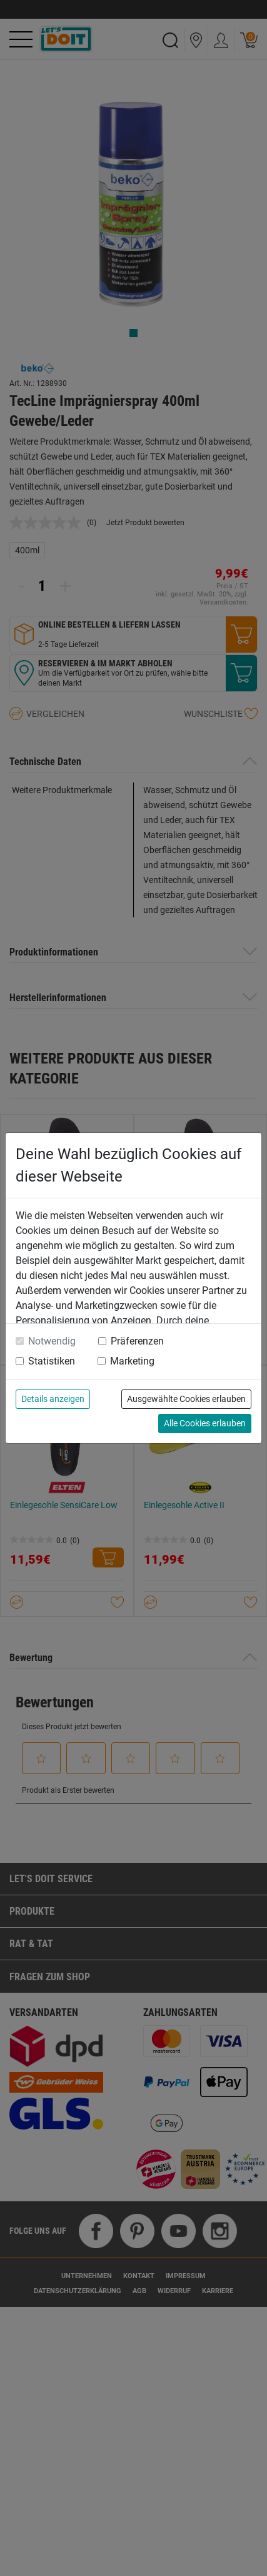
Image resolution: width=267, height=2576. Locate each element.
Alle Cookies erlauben (205, 1423)
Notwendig (52, 1341)
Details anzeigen (52, 1399)
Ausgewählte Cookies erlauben (186, 1399)
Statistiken (51, 1361)
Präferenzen (137, 1341)
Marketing (132, 1361)
